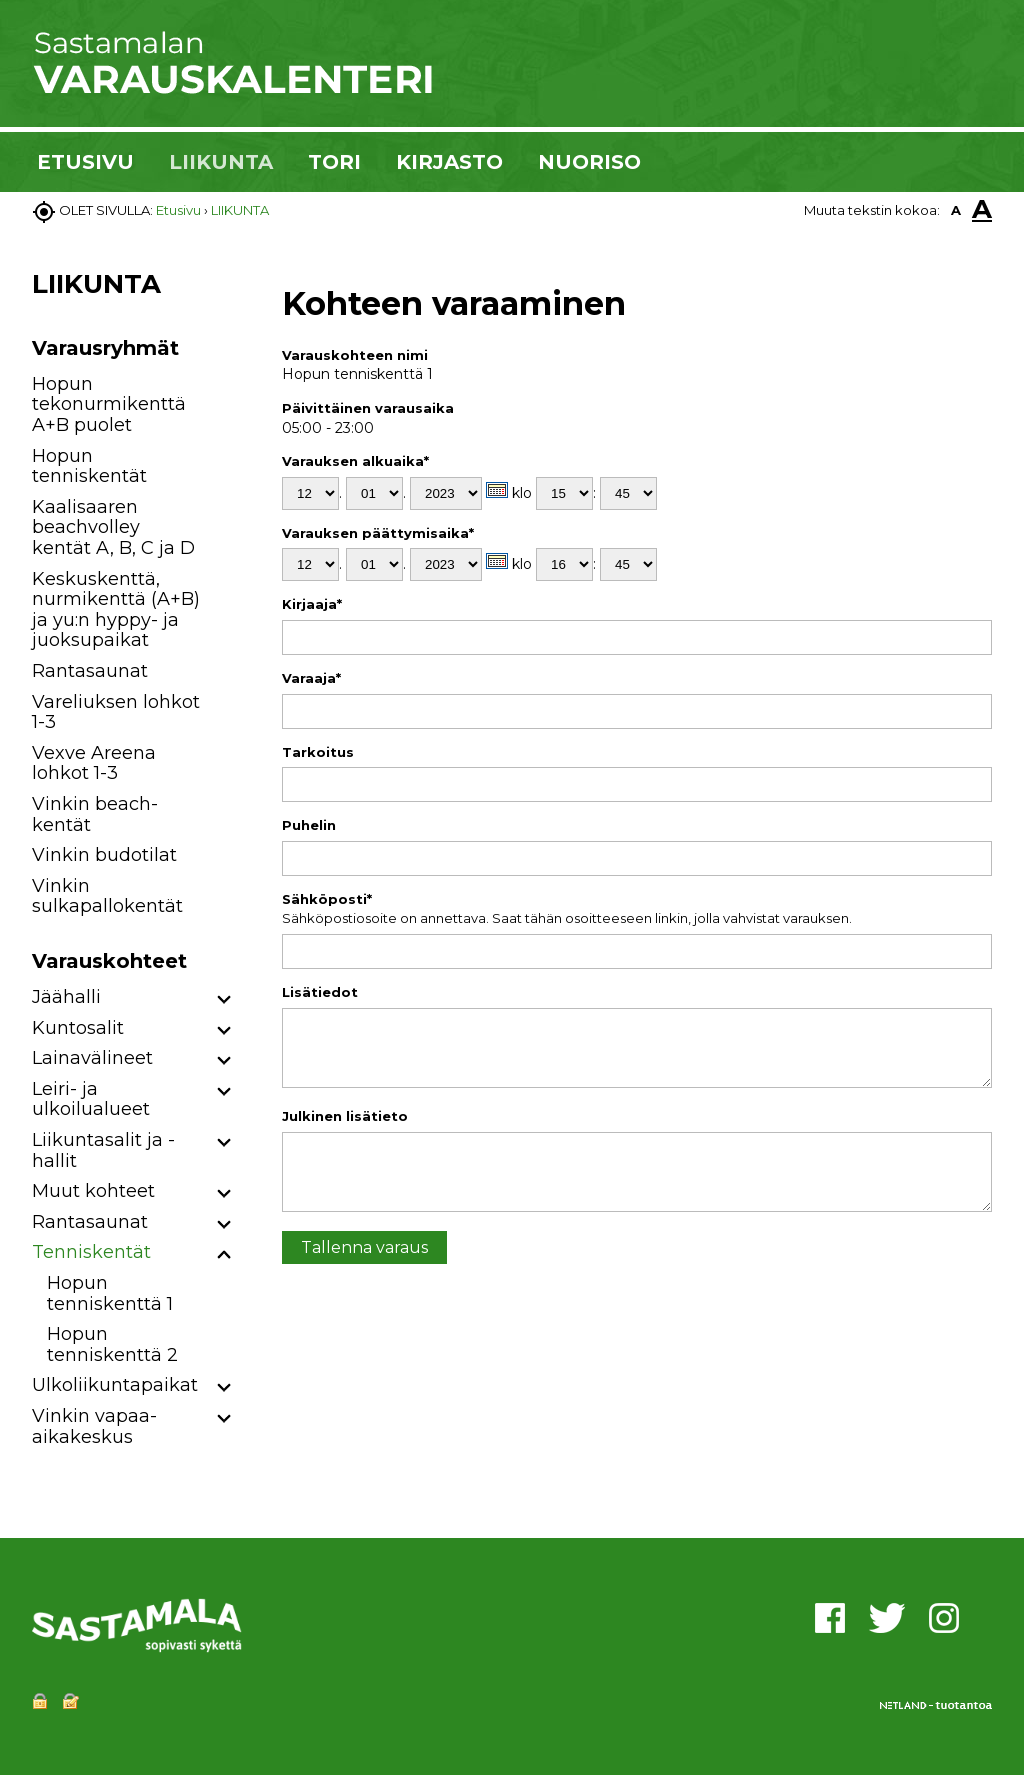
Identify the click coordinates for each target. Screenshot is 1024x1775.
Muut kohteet (93, 1191)
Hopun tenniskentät (89, 466)
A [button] (956, 210)
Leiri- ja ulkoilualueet (91, 1099)
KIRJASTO (449, 162)
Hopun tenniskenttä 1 (110, 1293)
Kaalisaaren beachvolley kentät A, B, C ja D (113, 527)
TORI (334, 162)
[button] (224, 1000)
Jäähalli (66, 997)
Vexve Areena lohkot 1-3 (94, 763)
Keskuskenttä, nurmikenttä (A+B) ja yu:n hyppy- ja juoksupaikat (116, 610)
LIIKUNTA (221, 162)
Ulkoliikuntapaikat (115, 1385)
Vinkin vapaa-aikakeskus (94, 1426)
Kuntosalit (78, 1028)
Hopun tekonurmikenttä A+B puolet (109, 404)
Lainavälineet (92, 1058)
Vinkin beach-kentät (95, 814)
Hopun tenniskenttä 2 (112, 1344)
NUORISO (589, 162)
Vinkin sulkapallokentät (107, 896)
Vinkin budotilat (104, 855)
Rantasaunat (90, 671)
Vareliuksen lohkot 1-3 (116, 712)
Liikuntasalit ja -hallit (103, 1150)
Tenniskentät (91, 1252)
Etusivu (178, 210)
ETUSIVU (85, 162)
